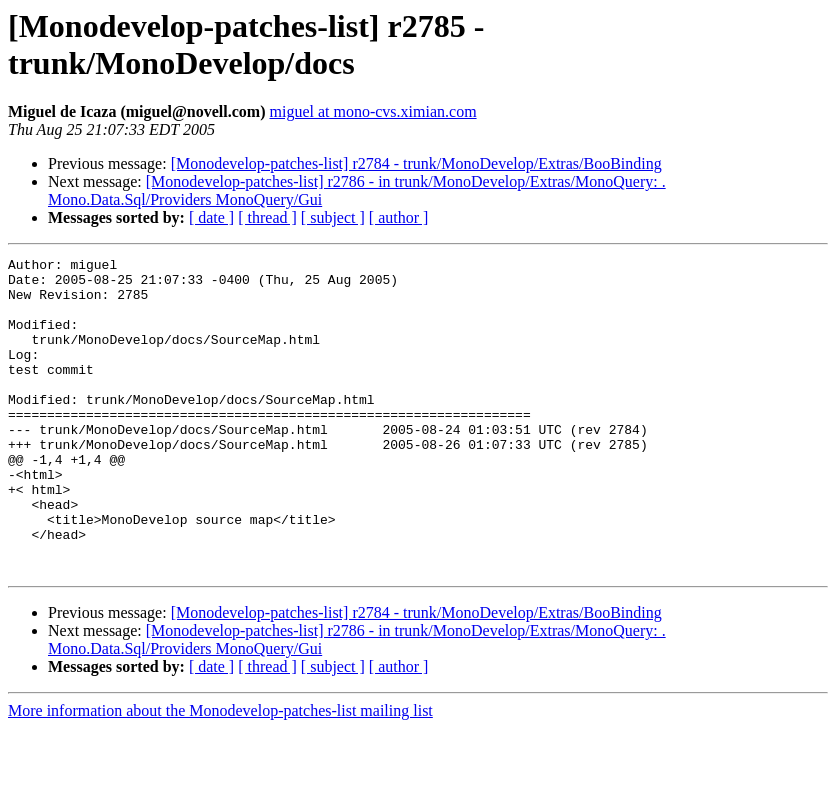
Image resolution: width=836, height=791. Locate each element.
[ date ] (211, 217)
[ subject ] (333, 217)
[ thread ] (267, 217)
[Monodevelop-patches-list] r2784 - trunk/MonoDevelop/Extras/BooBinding (416, 163)
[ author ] (399, 217)
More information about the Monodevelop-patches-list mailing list (220, 773)
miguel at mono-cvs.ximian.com (373, 111)
